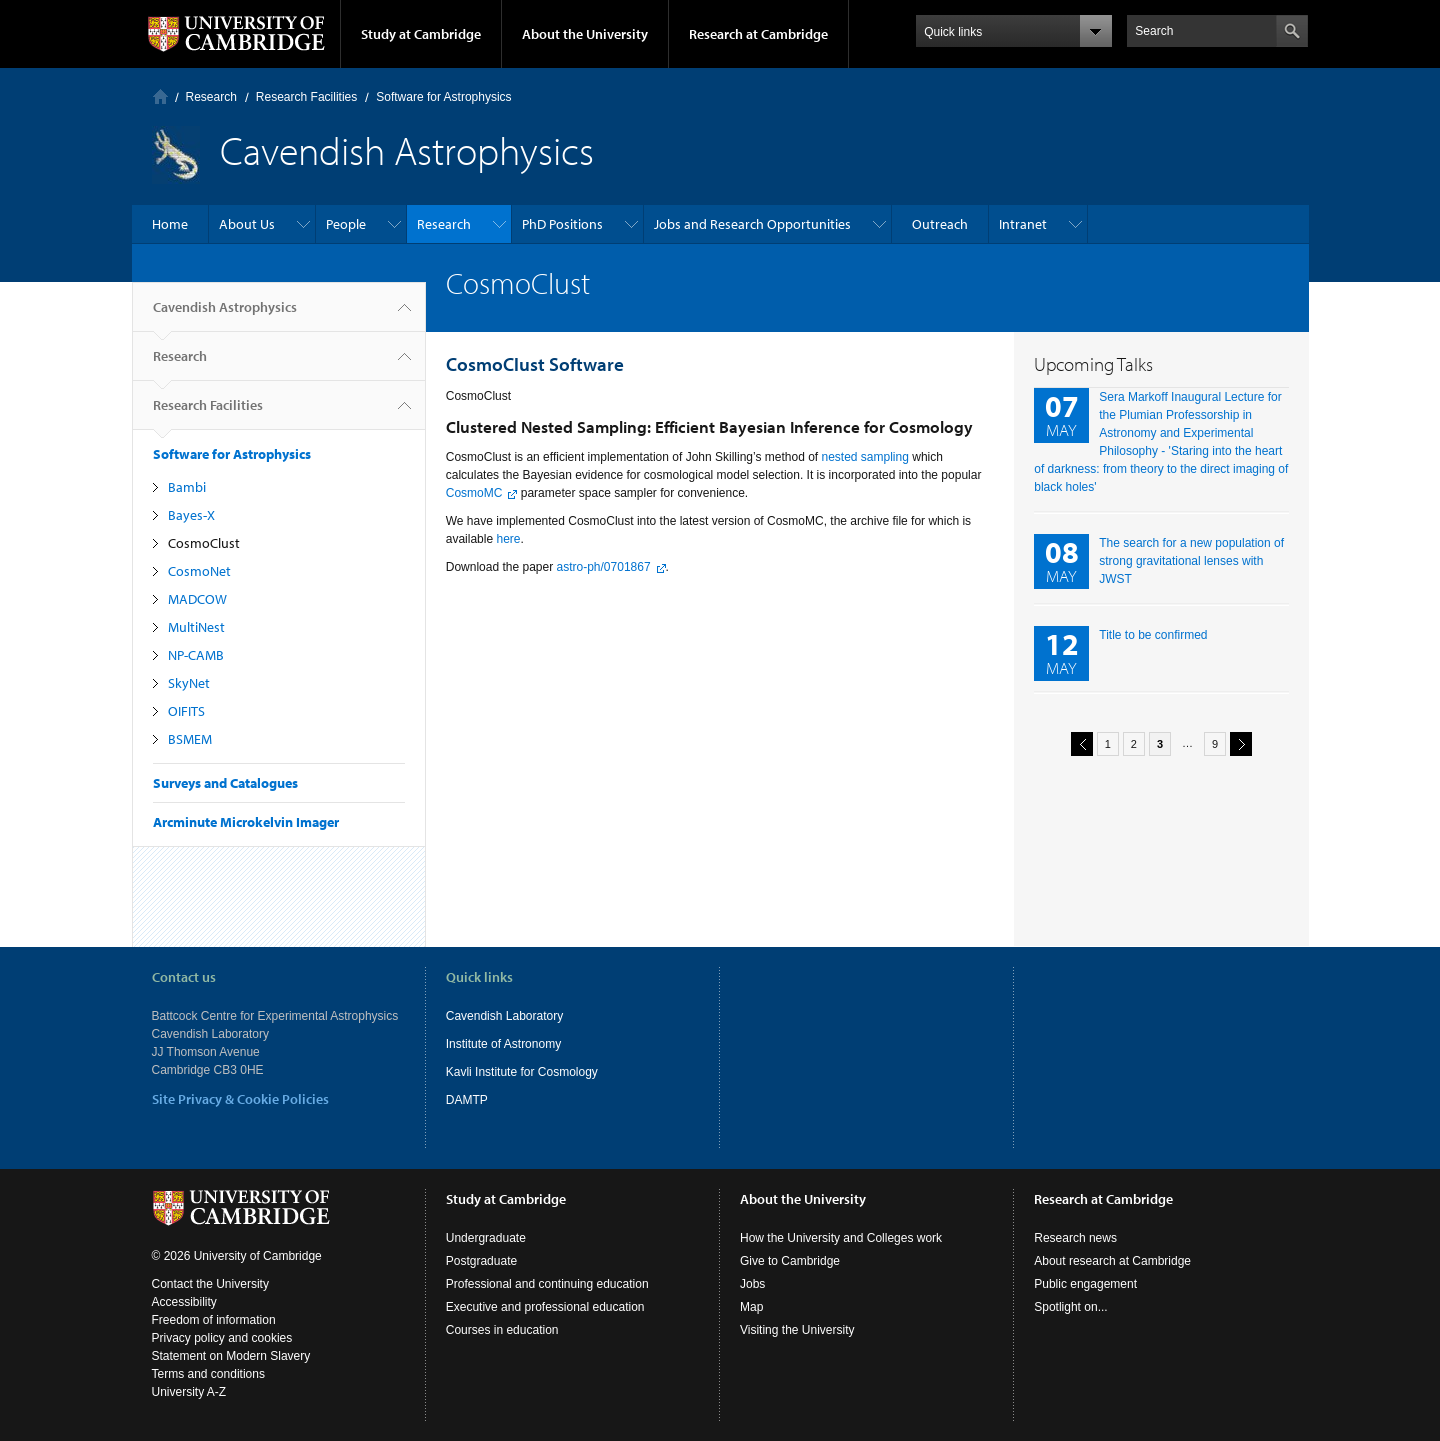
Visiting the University (797, 1330)
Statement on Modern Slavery (231, 1356)
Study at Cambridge (421, 34)
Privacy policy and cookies (222, 1338)
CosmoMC (474, 493)
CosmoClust (204, 543)
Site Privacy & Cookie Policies (240, 1099)
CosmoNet (199, 571)
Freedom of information (214, 1320)
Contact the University (210, 1284)
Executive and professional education (545, 1307)
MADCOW (197, 599)
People (346, 224)
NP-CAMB (196, 655)
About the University (585, 34)
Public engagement (1085, 1284)
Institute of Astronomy (503, 1044)
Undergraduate (486, 1238)
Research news (1075, 1238)
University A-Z (189, 1392)
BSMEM (190, 739)
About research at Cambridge (1112, 1261)
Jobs (752, 1284)
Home (160, 96)
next (1238, 743)
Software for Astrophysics (443, 97)
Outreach (940, 224)
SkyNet (189, 683)
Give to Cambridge (790, 1261)
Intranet (1023, 224)
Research (211, 97)
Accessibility (184, 1302)
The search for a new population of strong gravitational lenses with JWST (1191, 561)
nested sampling (865, 457)
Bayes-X (191, 515)
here (508, 539)
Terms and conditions (208, 1374)
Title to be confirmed (1153, 635)
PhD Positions (562, 224)
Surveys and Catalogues (225, 783)
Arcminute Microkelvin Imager (246, 822)
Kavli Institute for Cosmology (522, 1072)
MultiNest (196, 627)
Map (751, 1307)
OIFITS (186, 711)
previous (1079, 743)
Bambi (187, 487)
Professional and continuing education (547, 1284)
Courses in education (502, 1330)
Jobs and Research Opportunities (752, 224)
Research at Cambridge (758, 34)
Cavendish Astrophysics (225, 315)
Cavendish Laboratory (504, 1016)
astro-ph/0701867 (604, 567)
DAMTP (467, 1100)
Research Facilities (306, 97)
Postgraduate (481, 1261)
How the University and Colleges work (841, 1238)
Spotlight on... (1070, 1307)
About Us (247, 224)
